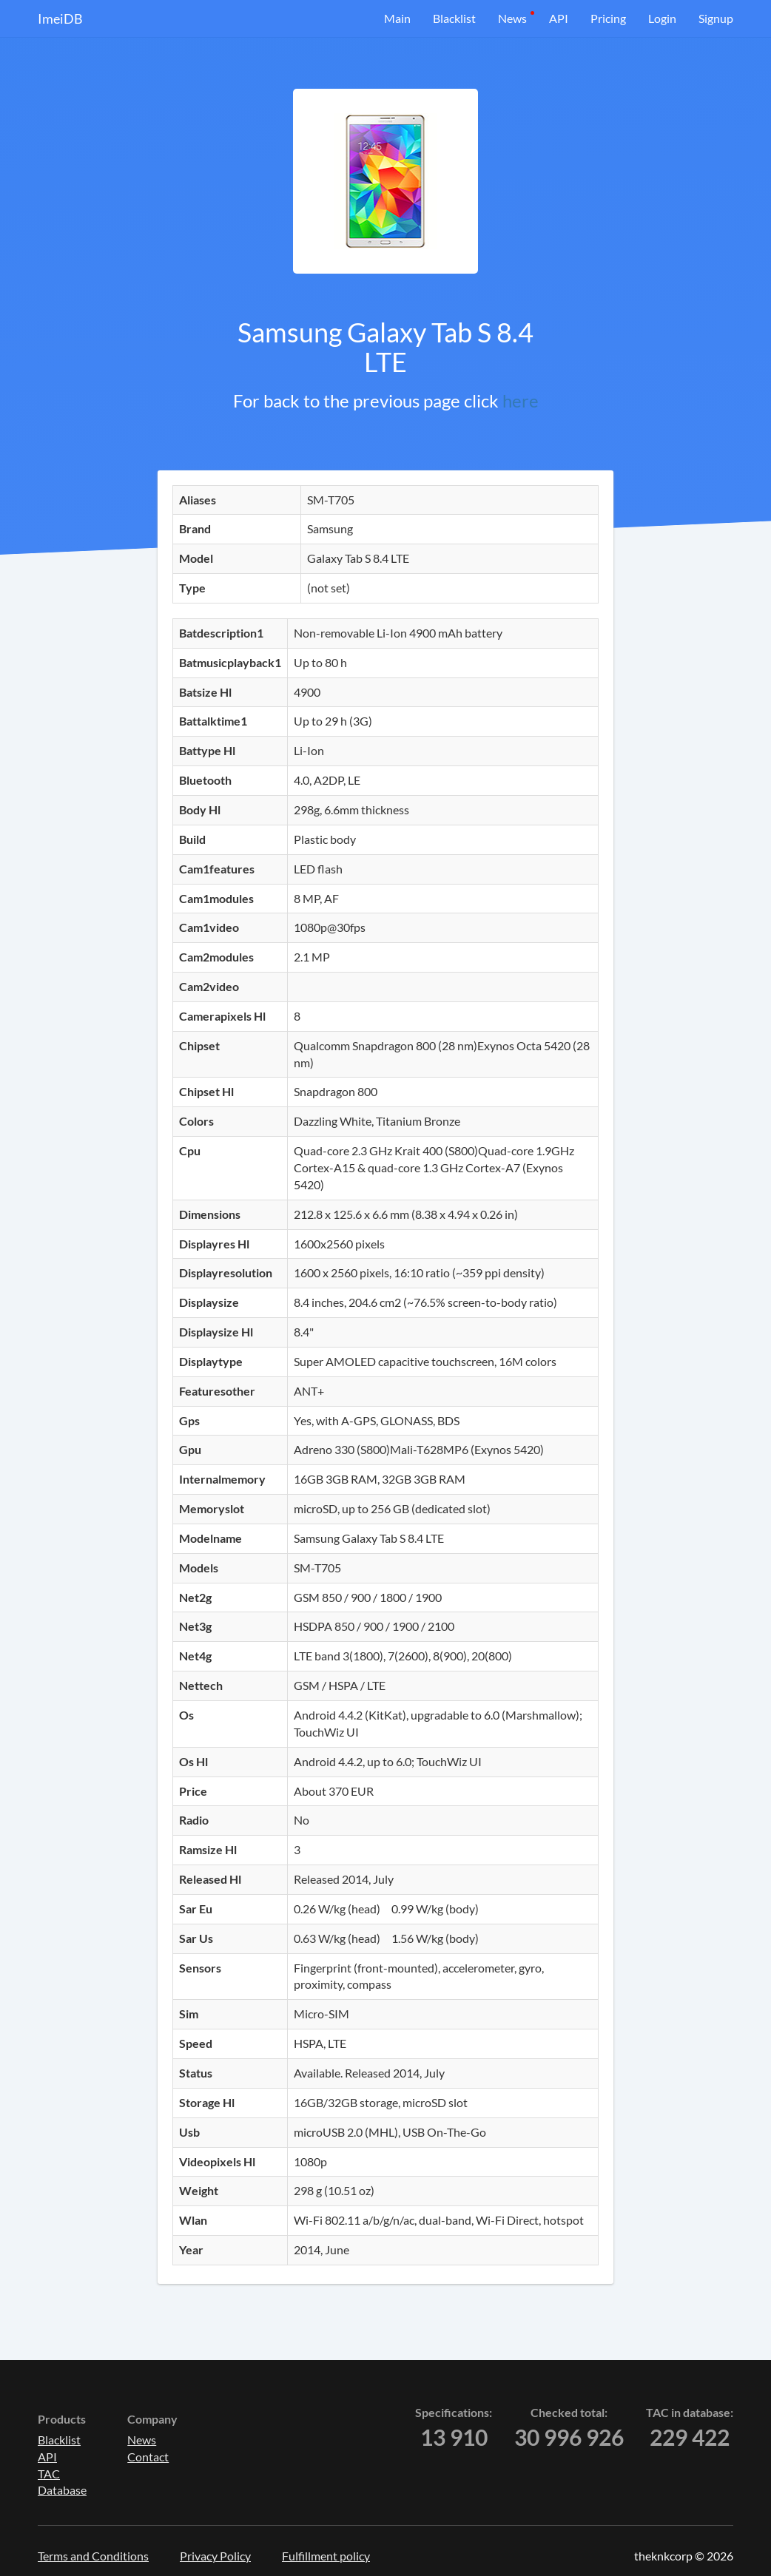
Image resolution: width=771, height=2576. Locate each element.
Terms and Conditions (93, 2556)
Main (397, 18)
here (520, 400)
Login (662, 18)
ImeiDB (60, 18)
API (558, 18)
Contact (148, 2457)
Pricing (608, 18)
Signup (715, 18)
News (512, 18)
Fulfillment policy (326, 2556)
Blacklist (454, 18)
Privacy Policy (215, 2556)
